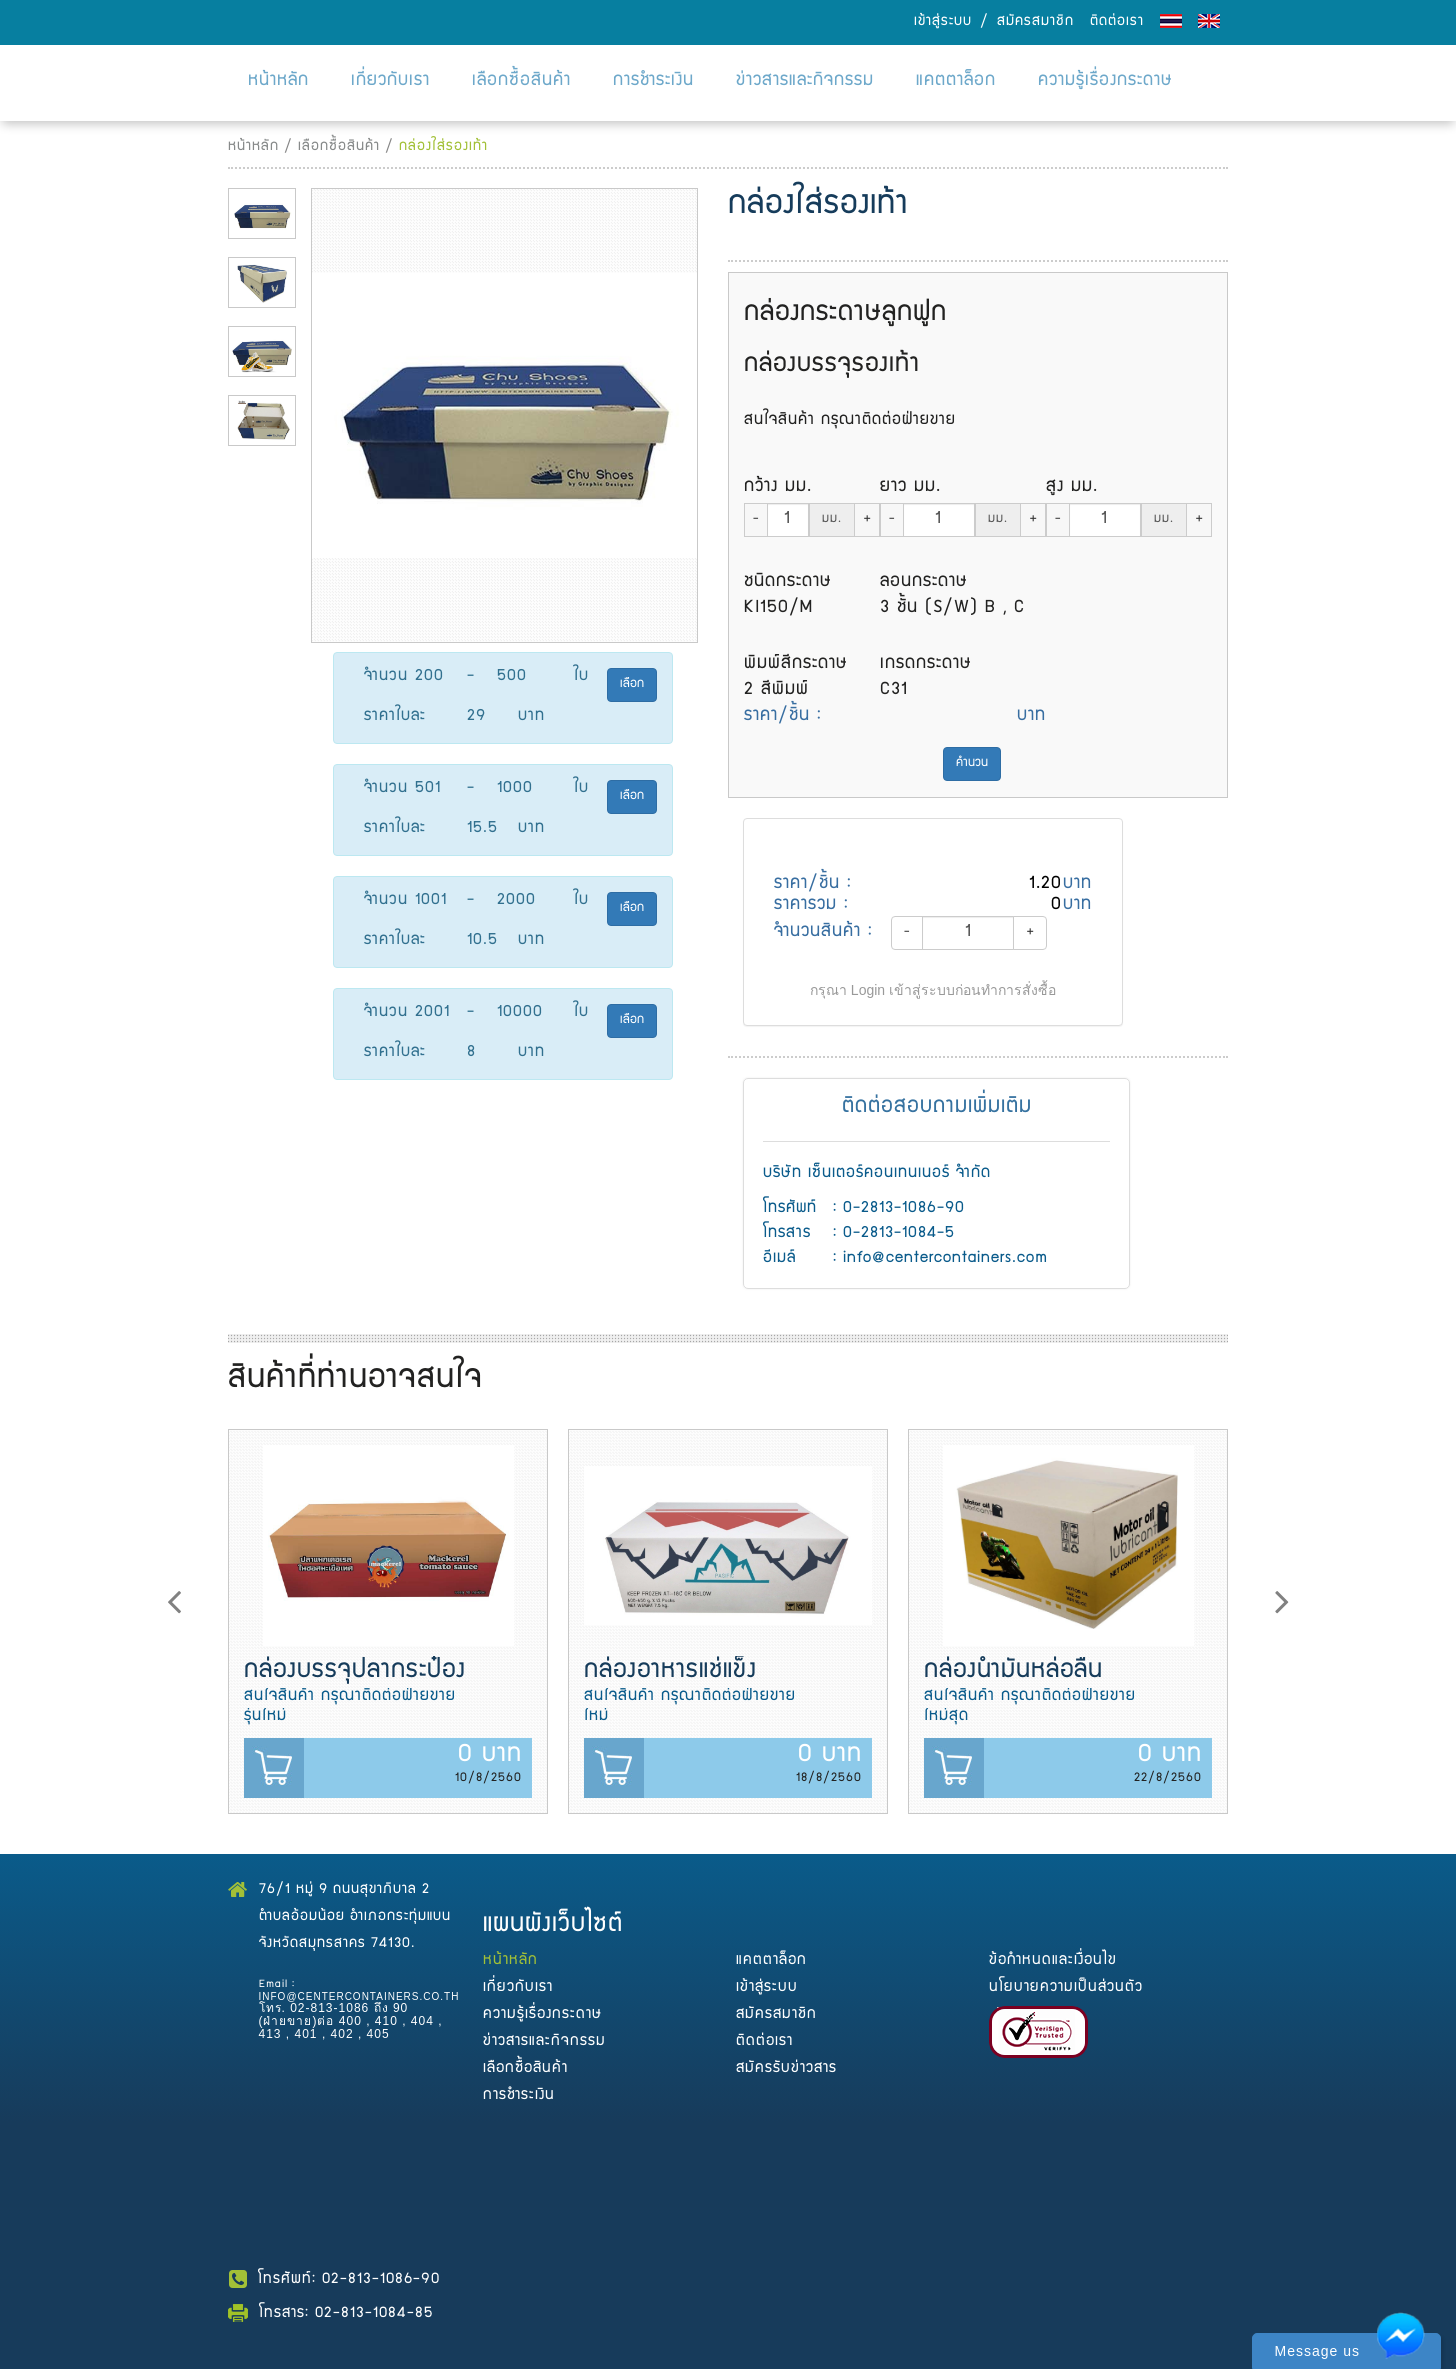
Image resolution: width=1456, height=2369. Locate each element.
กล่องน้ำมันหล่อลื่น (1013, 1671)
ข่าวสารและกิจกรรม (805, 81)
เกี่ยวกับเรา (390, 81)
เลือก (632, 684)
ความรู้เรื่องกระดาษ (1105, 81)
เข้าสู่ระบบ (943, 22)
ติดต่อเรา (1117, 22)
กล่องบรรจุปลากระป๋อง (355, 1671)
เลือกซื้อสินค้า (521, 81)
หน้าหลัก (278, 81)
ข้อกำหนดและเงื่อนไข (1053, 1960)
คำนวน (972, 763)
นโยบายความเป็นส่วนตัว (1066, 1987)
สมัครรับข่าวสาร (786, 2068)
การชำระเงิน (653, 81)
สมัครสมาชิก (1035, 22)
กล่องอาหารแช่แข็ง (670, 1671)
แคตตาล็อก (956, 81)
